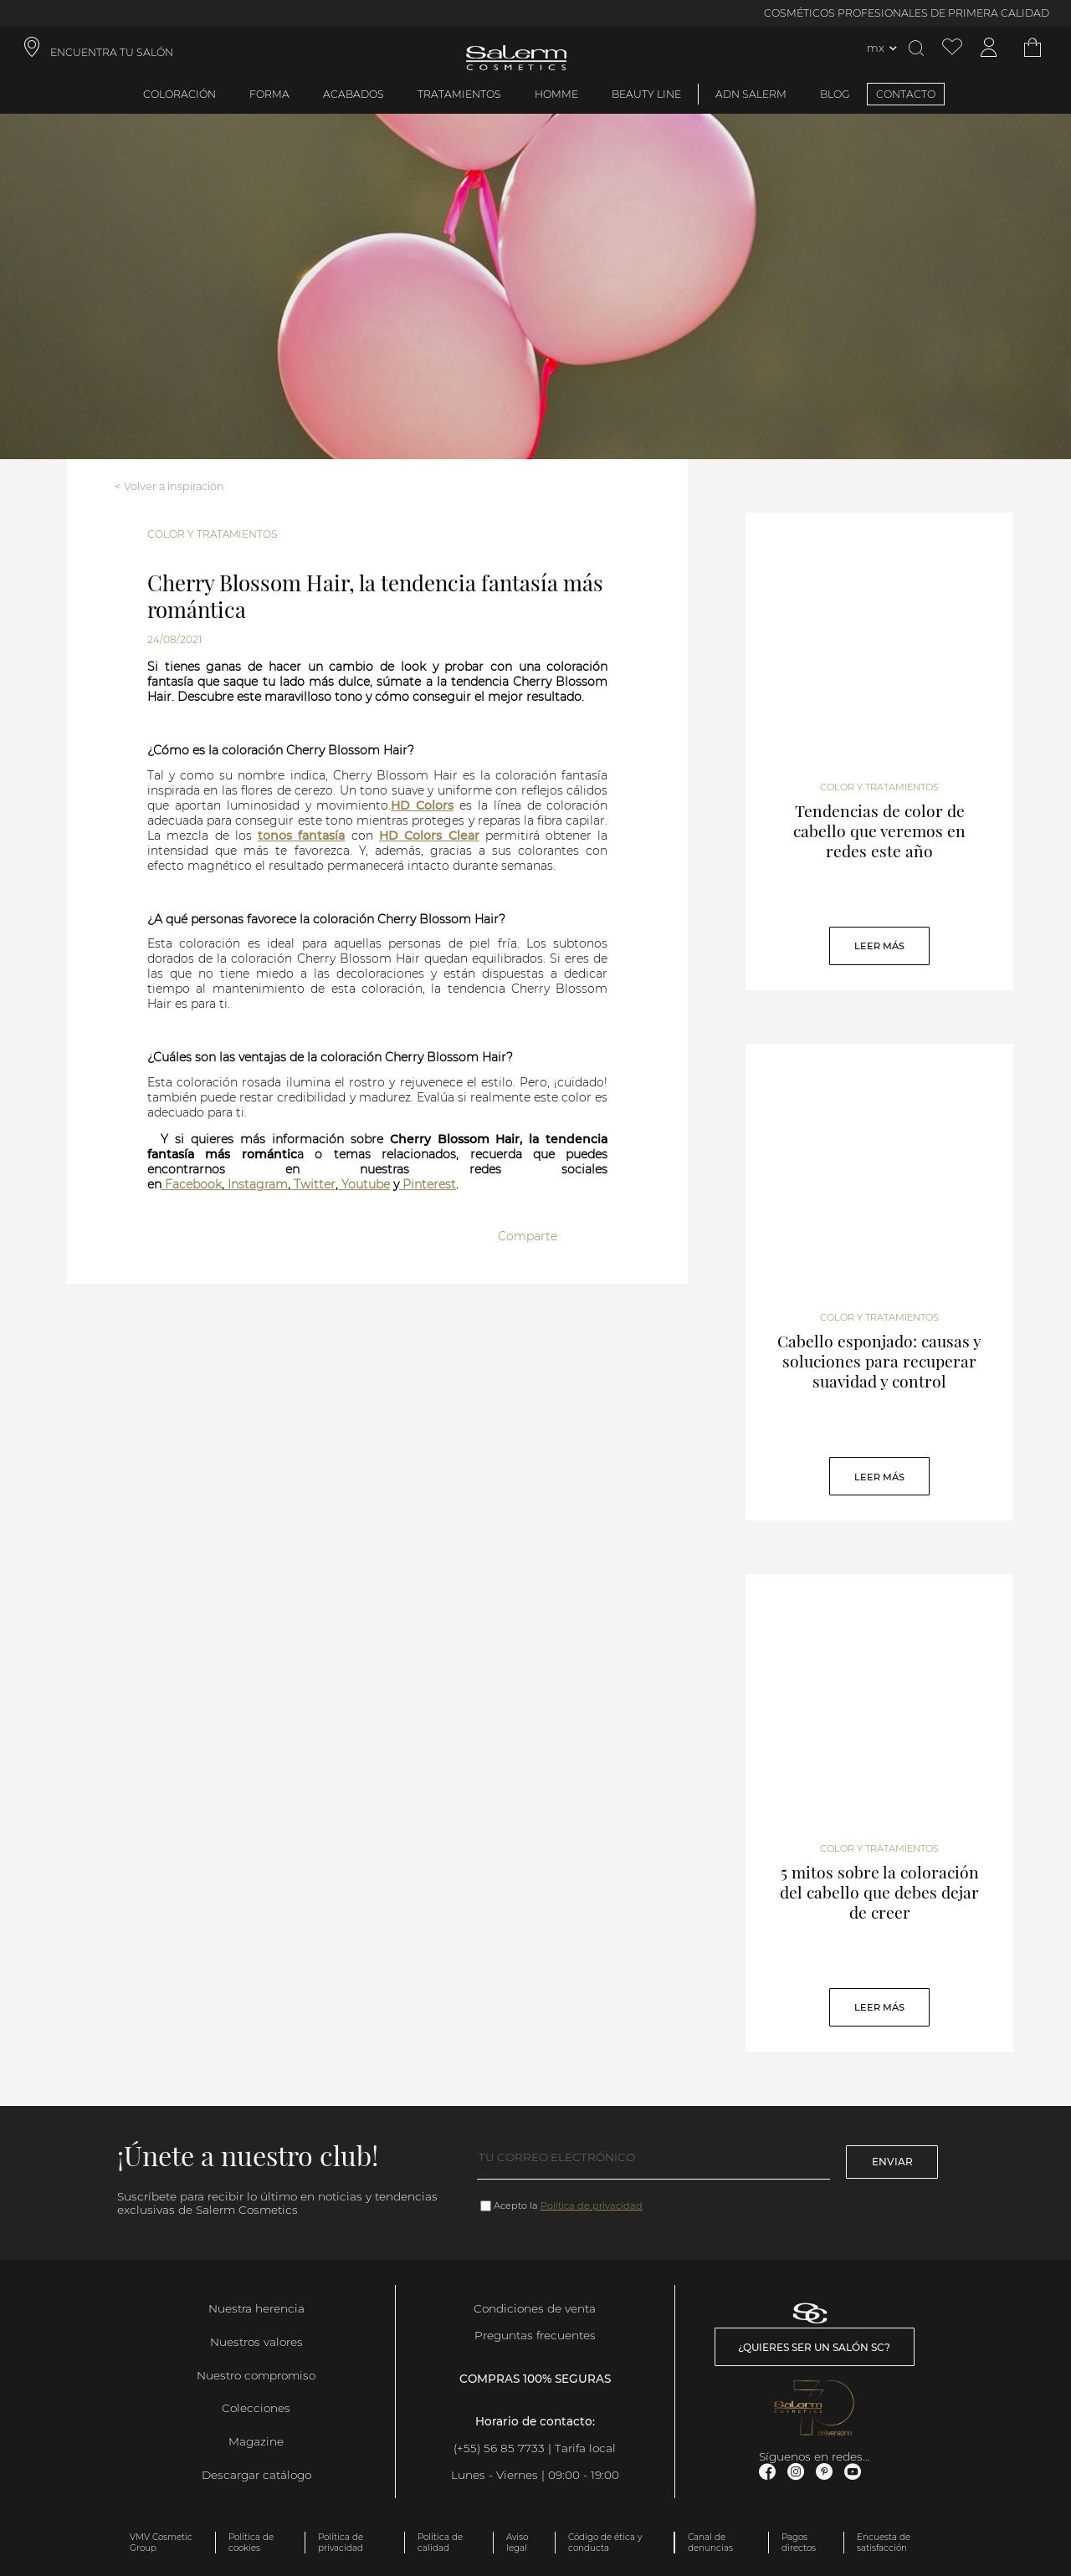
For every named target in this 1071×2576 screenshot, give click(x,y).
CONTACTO (905, 94)
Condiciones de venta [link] (535, 2308)
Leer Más (879, 946)
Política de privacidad (592, 2205)
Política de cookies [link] (251, 2542)
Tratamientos (459, 94)
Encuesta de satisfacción (883, 2542)
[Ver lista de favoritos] (952, 48)
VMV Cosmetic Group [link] (161, 2542)
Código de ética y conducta (605, 2542)
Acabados (353, 94)
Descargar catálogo (256, 2474)
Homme (556, 94)
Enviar (892, 2161)
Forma (269, 94)
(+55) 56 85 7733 (501, 2448)
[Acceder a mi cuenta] (989, 48)
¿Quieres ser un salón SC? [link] (814, 2347)
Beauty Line (646, 94)
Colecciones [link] (256, 2408)
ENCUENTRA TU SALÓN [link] (111, 52)
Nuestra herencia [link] (256, 2308)
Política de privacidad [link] (340, 2542)
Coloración (179, 94)
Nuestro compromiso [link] (256, 2375)
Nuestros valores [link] (256, 2342)
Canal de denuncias (710, 2542)
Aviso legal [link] (517, 2542)
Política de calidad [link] (440, 2542)
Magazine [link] (256, 2441)
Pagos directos (798, 2542)
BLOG (835, 94)
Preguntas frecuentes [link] (535, 2335)
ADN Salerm (751, 94)
